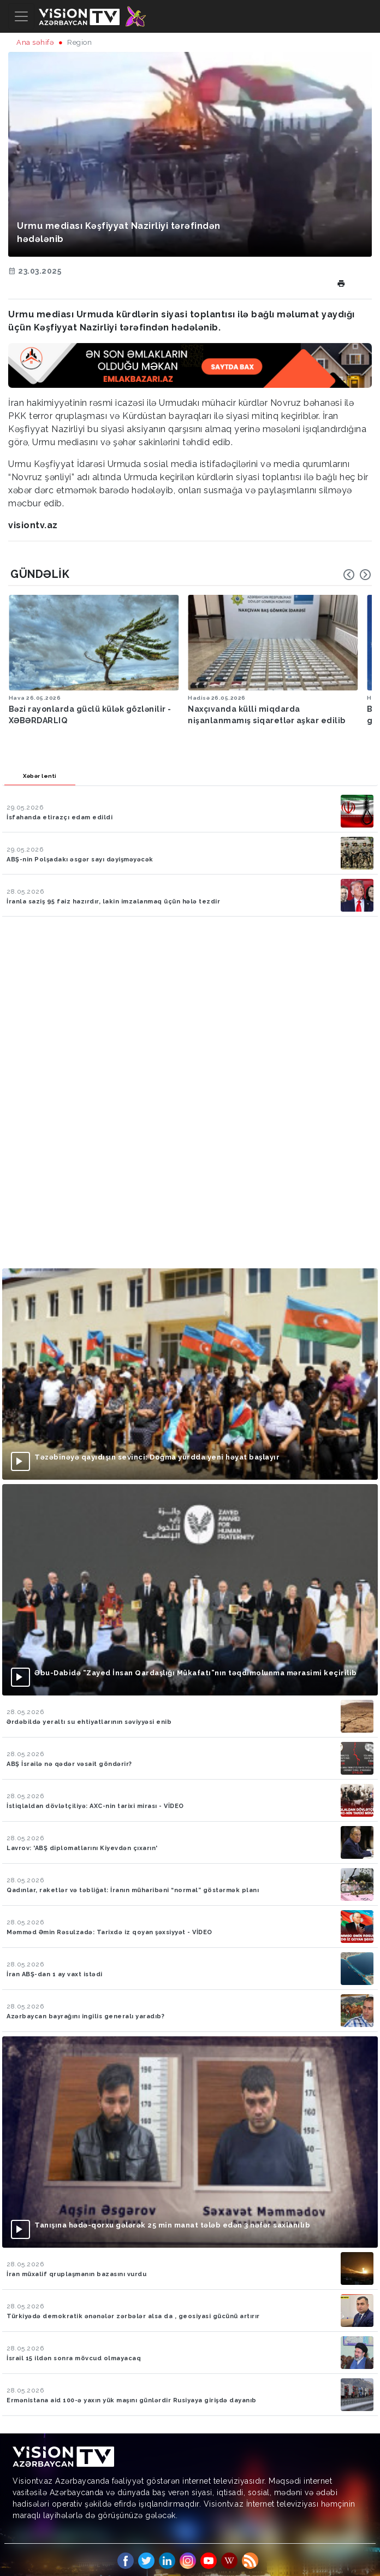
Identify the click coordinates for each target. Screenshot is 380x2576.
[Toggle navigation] (21, 16)
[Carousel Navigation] (357, 574)
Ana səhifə (35, 42)
